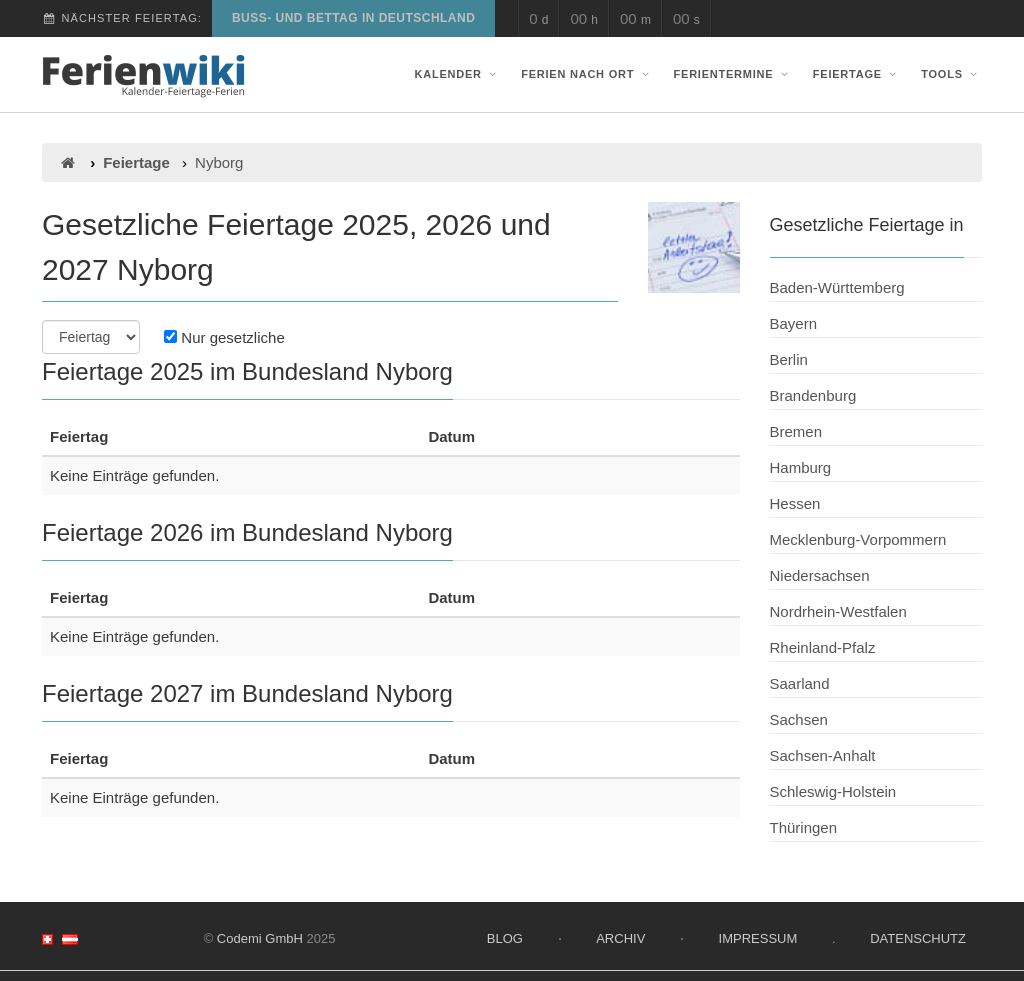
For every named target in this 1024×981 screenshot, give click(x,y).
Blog (505, 938)
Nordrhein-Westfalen (838, 611)
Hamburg (801, 467)
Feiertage (857, 74)
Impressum (758, 938)
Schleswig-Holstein (833, 791)
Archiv (620, 938)
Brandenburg (813, 395)
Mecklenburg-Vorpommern (858, 539)
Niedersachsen (820, 575)
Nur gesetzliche (224, 337)
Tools (951, 74)
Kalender (458, 74)
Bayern (794, 323)
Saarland (800, 683)
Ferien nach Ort (587, 74)
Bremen (796, 431)
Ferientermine (733, 74)
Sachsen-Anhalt (823, 755)
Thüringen (804, 827)
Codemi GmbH (260, 938)
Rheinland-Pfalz (823, 647)
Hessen (795, 503)
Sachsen (799, 719)
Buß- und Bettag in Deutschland (353, 18)
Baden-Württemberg (837, 287)
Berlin (789, 359)
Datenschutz (918, 938)
